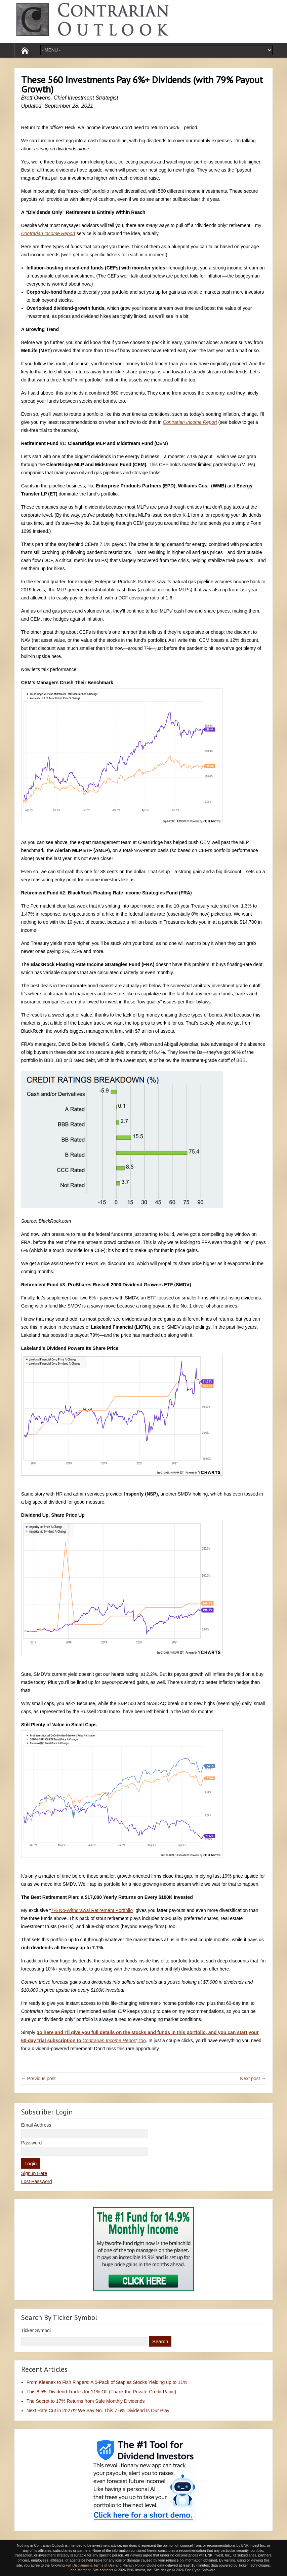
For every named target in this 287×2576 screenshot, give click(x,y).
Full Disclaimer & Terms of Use (90, 2565)
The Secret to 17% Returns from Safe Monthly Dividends (86, 2401)
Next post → (253, 2078)
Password (31, 2142)
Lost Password (36, 2181)
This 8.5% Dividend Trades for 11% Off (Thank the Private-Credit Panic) (101, 2391)
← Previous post (38, 2078)
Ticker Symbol (36, 2330)
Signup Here (34, 2173)
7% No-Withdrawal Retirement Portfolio (92, 1910)
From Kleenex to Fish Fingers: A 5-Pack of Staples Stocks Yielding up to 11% (107, 2382)
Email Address (36, 2125)
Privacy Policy (134, 2565)
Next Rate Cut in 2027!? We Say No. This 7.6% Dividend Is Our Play (98, 2410)
